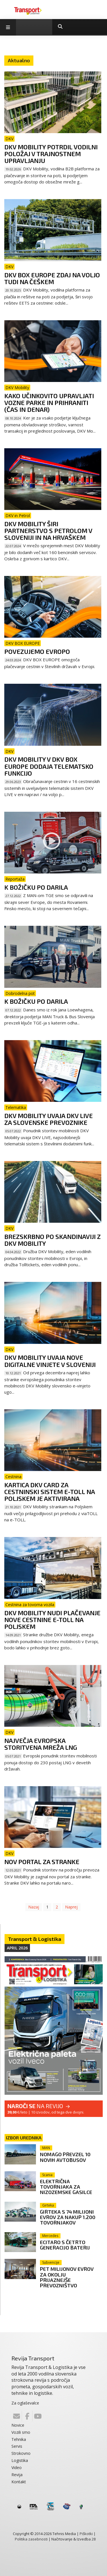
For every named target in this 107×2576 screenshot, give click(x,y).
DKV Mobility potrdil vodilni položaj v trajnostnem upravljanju (51, 153)
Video (16, 2467)
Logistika (19, 2460)
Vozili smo (20, 2432)
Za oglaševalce (25, 2403)
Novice (17, 2425)
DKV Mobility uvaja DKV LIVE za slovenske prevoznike (48, 1119)
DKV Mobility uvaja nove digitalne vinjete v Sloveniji (50, 1361)
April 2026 (17, 1948)
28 (94, 2539)
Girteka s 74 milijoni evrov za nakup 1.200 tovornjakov (67, 2217)
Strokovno (21, 2453)
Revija (17, 2474)
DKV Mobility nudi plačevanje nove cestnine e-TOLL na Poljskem (52, 1619)
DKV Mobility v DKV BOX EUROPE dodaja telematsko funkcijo (48, 765)
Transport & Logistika (34, 1939)
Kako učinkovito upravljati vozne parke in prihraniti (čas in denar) (49, 402)
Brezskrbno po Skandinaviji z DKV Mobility (52, 1240)
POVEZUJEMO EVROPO (37, 651)
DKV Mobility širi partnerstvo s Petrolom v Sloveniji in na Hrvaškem (48, 530)
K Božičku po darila (36, 887)
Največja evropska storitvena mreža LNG (40, 1744)
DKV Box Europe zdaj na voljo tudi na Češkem (52, 278)
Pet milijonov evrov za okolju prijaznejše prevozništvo (67, 2277)
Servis (16, 2446)
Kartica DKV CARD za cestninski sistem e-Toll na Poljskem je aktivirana (49, 1491)
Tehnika (18, 2439)
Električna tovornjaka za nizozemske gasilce (66, 2186)
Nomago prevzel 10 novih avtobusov (65, 2157)
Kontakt (18, 2481)
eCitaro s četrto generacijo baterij (65, 2245)
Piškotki (86, 2533)
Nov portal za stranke (41, 1861)
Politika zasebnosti (31, 2539)
